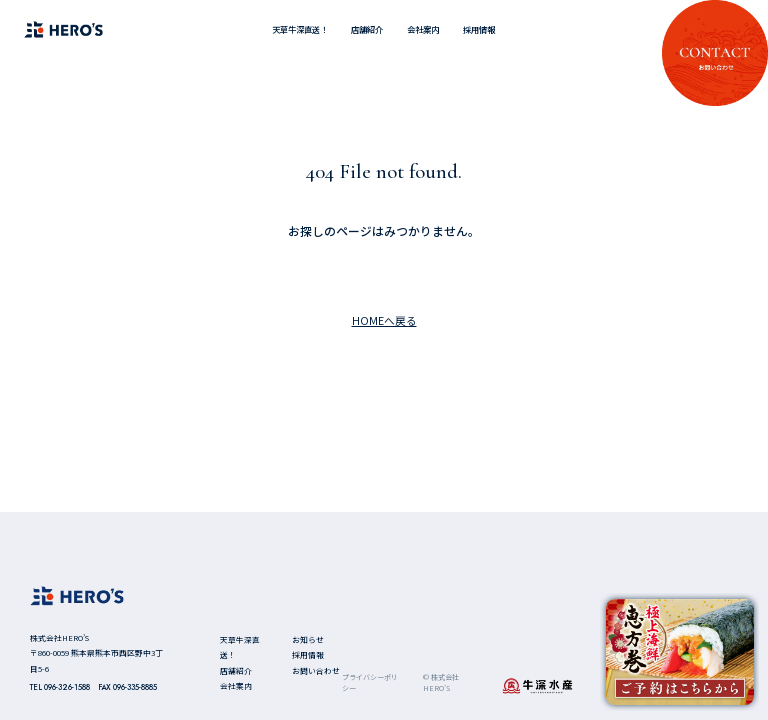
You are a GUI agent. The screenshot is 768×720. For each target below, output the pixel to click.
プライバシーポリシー (370, 682)
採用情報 (479, 29)
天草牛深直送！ (300, 29)
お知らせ (308, 639)
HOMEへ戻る (384, 320)
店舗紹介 (367, 29)
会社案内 (423, 29)
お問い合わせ (316, 670)
